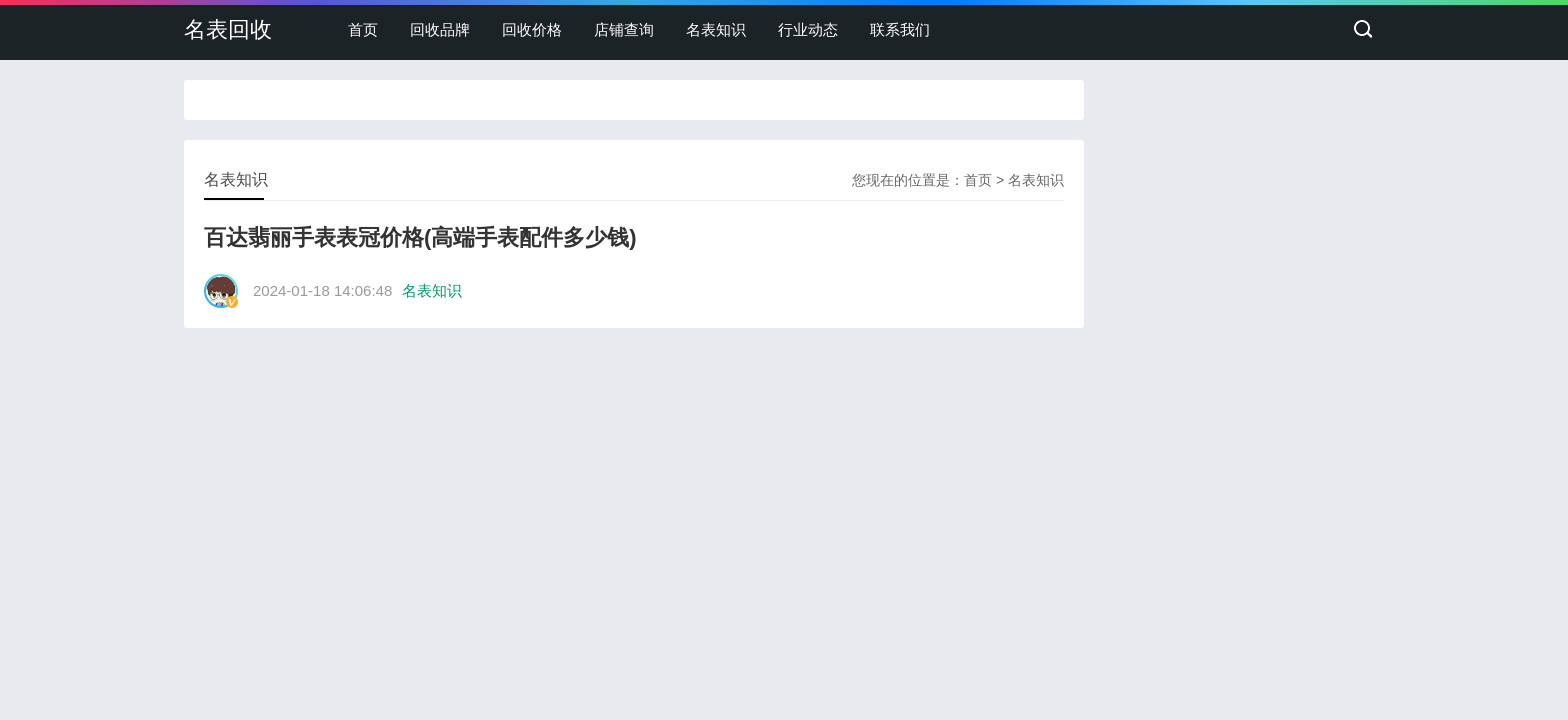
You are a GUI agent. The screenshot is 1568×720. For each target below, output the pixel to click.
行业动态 (808, 29)
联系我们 (900, 29)
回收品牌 (440, 29)
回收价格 (532, 29)
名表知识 (716, 29)
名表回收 (228, 29)
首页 (363, 29)
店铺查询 (624, 29)
